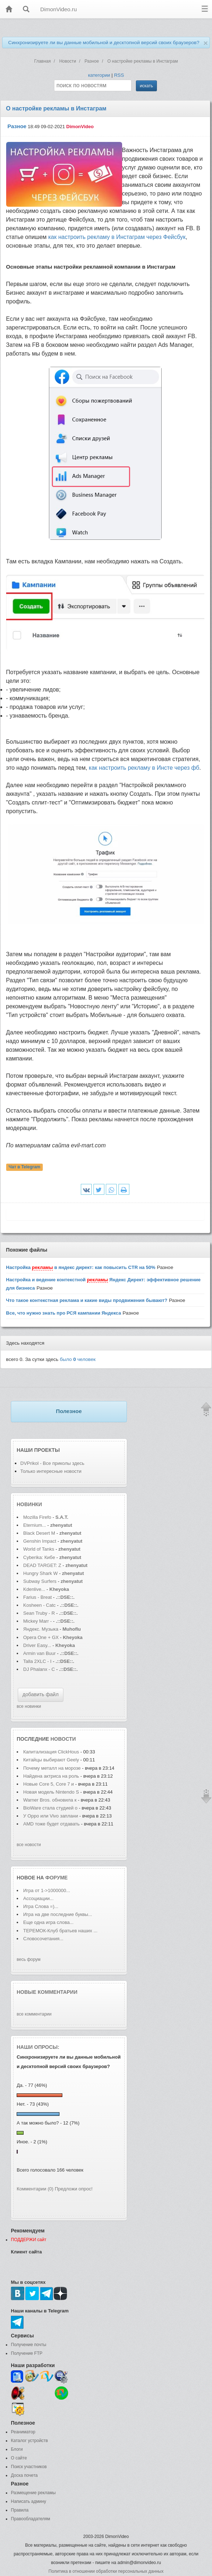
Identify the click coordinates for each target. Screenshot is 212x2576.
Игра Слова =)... (40, 1906)
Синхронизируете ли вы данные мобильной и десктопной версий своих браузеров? (104, 42)
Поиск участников (29, 2466)
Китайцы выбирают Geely (51, 1759)
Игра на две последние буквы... (57, 1914)
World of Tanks (38, 1549)
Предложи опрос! (73, 2189)
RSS (119, 75)
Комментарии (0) (35, 2189)
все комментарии (34, 2014)
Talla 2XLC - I (37, 1661)
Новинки (29, 1504)
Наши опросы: (38, 2047)
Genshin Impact (39, 1541)
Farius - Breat (37, 1597)
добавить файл (40, 1694)
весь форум (29, 1959)
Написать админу (28, 2501)
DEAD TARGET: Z (42, 1565)
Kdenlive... (34, 1589)
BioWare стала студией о (50, 1808)
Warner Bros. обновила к (49, 1800)
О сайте (19, 2458)
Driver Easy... (37, 1645)
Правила (20, 2510)
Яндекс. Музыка (40, 1629)
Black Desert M (39, 1533)
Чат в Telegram (25, 1166)
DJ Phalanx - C (39, 1669)
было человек (78, 1359)
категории (99, 75)
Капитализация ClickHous (51, 1752)
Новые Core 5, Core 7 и (49, 1784)
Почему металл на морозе (52, 1768)
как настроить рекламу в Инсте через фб (144, 768)
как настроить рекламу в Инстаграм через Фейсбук (117, 237)
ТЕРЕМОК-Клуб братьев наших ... (60, 1930)
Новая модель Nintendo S (51, 1792)
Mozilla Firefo (37, 1517)
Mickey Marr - (38, 1621)
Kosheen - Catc (39, 1605)
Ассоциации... (38, 1898)
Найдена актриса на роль (51, 1776)
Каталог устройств (29, 2440)
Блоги (17, 2449)
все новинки (29, 1706)
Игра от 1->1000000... (46, 1890)
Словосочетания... (43, 1938)
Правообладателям (30, 2518)
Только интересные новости (51, 1471)
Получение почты (28, 2344)
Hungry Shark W (40, 1573)
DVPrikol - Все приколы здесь (52, 1463)
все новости (29, 1844)
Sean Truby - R (39, 1613)
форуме (56, 1877)
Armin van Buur (39, 1653)
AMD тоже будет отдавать (51, 1824)
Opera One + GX (41, 1637)
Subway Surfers (40, 1581)
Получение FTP (26, 2353)
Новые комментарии (47, 1992)
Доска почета (24, 2475)
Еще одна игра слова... (48, 1922)
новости (63, 1739)
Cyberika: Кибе (39, 1557)
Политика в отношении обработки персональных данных (106, 2571)
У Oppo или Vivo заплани (50, 1816)
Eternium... (34, 1525)
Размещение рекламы (33, 2492)
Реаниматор (23, 2431)
